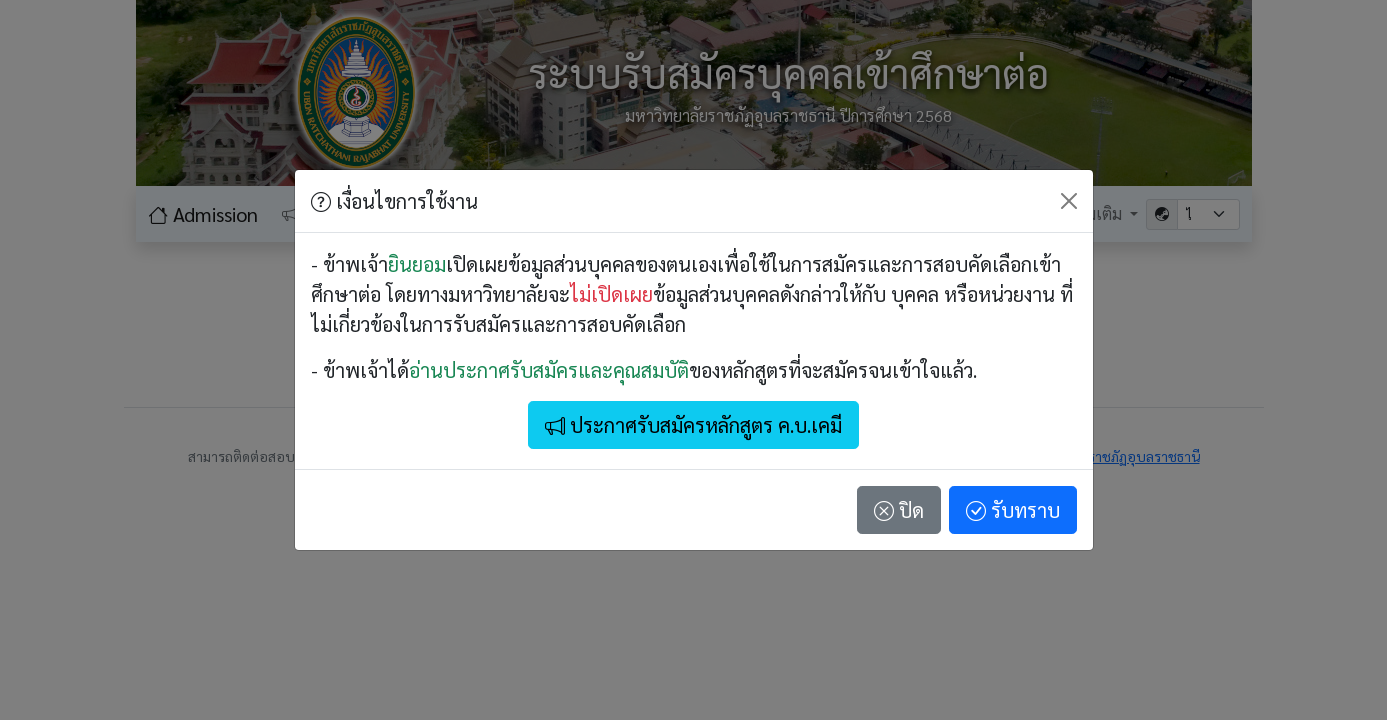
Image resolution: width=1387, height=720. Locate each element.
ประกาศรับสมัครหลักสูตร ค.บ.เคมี (693, 425)
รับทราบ (1013, 510)
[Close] (1069, 201)
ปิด (899, 510)
